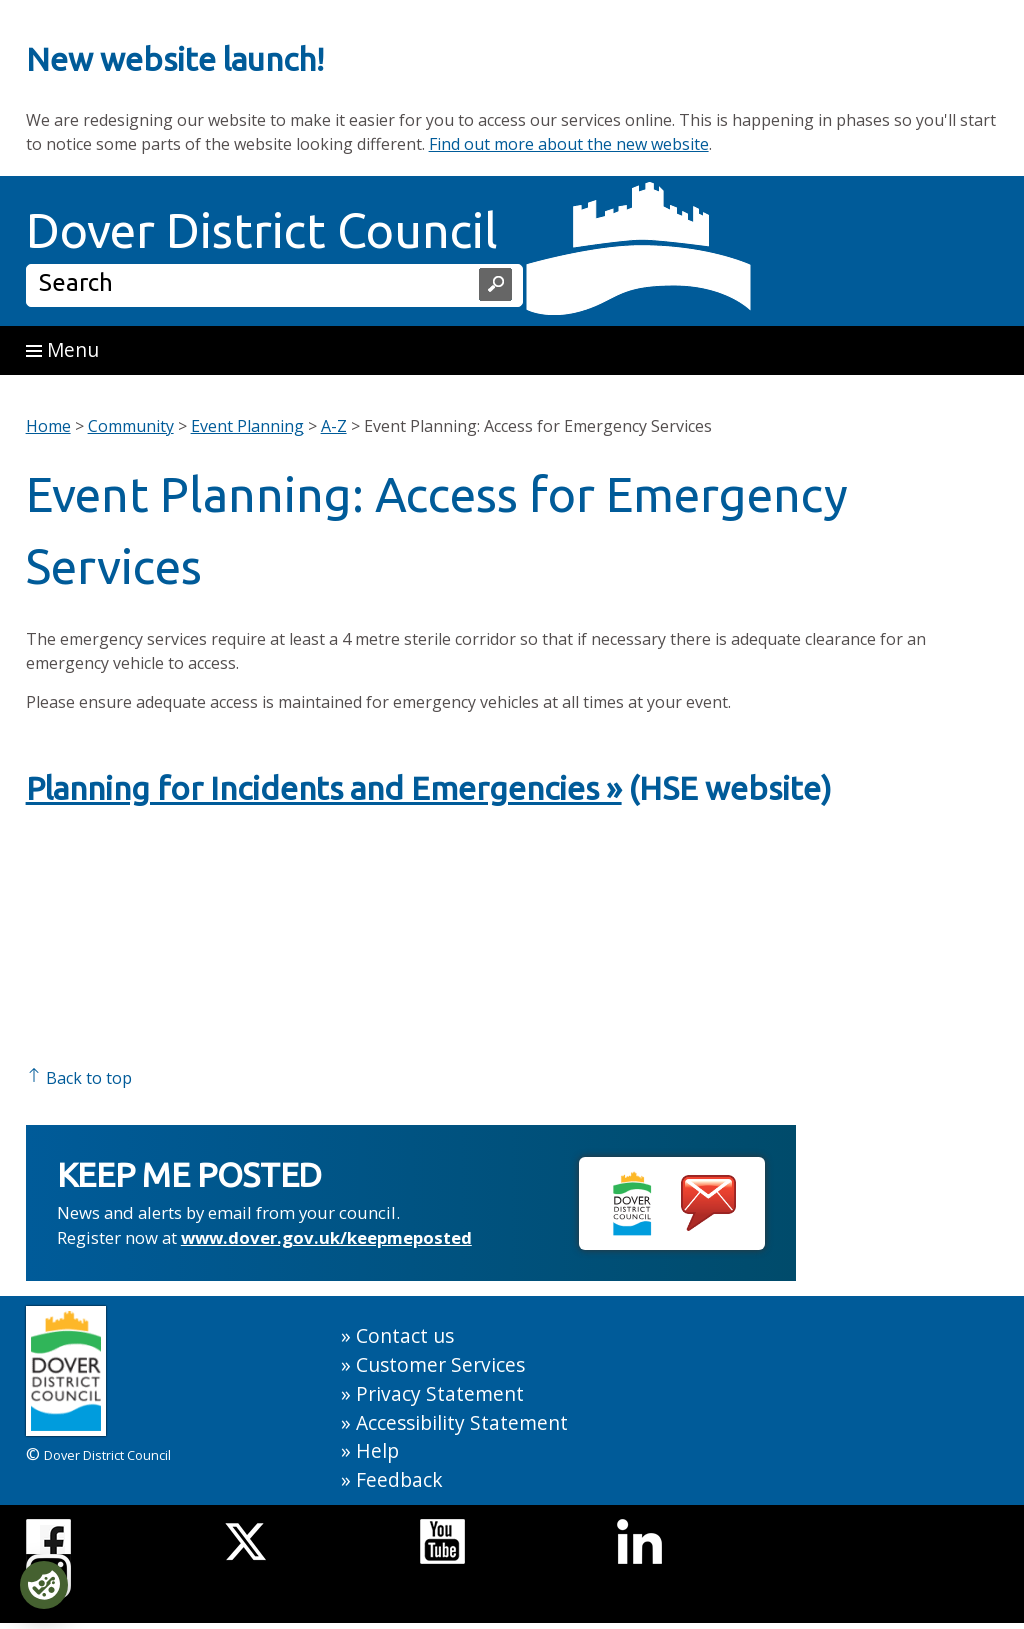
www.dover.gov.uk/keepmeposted (326, 1237)
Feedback (399, 1479)
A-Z (334, 426)
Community (131, 426)
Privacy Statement (440, 1393)
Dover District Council (262, 230)
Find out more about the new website (569, 144)
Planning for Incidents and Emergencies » (324, 788)
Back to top (79, 1078)
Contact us (405, 1335)
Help (377, 1450)
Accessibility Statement (462, 1422)
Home (48, 426)
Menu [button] (62, 349)
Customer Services (440, 1364)
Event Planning (247, 426)
